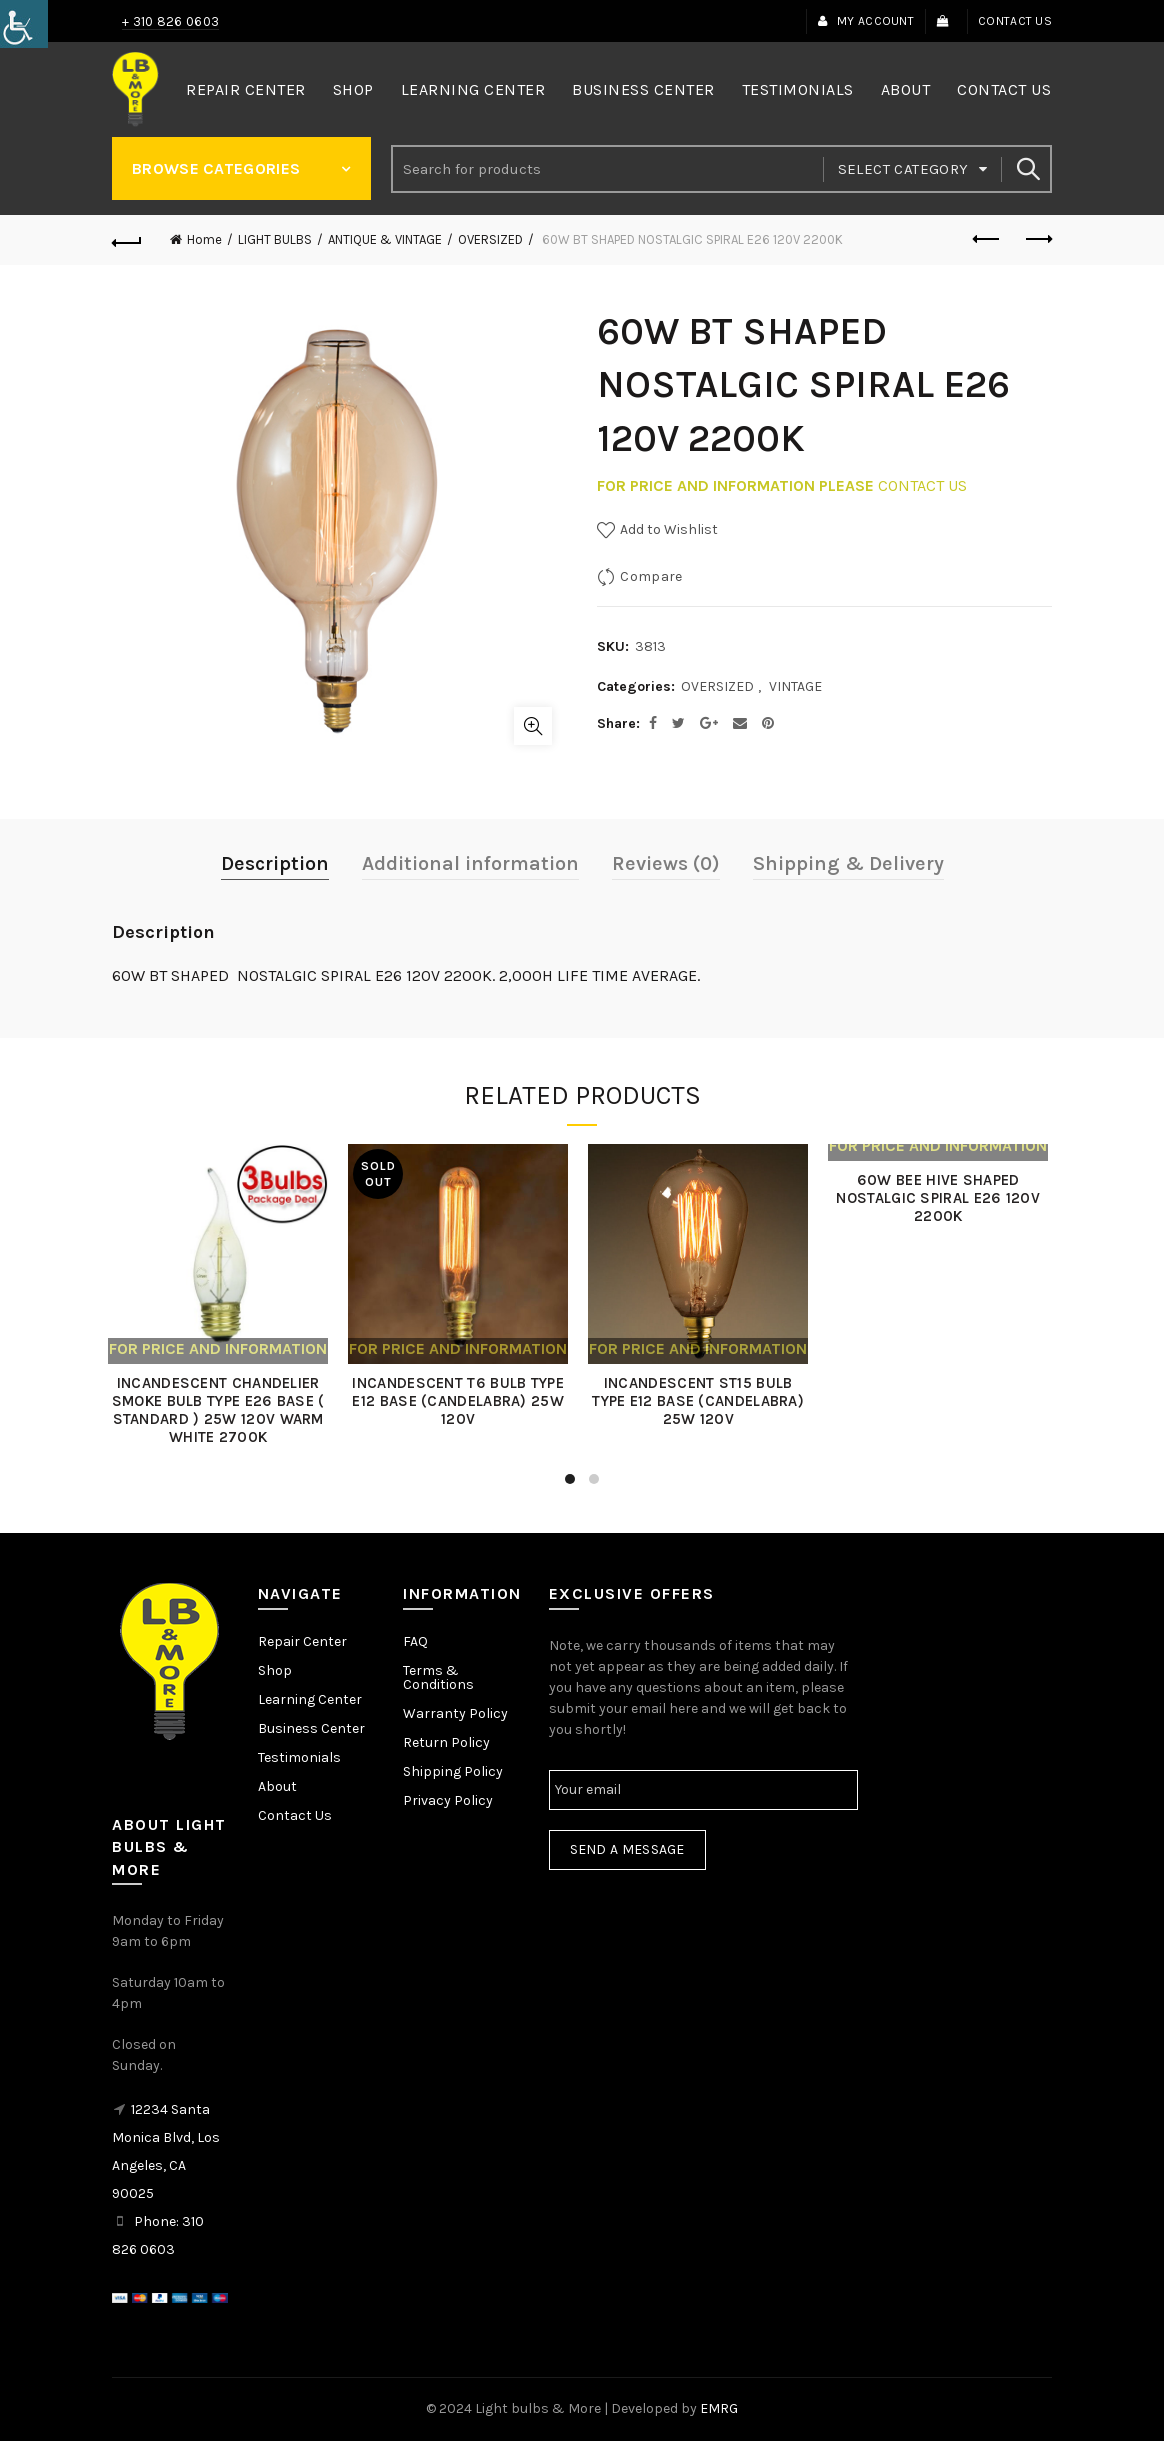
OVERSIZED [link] (490, 239)
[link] (24, 24)
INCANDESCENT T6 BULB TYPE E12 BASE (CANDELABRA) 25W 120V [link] (462, 1401)
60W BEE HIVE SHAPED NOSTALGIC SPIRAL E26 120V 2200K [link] (942, 1198)
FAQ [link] (415, 1641)
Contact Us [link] (1015, 21)
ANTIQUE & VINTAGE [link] (385, 239)
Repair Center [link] (246, 89)
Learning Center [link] (473, 89)
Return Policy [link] (446, 1742)
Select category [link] (903, 169)
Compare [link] (651, 576)
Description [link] (275, 863)
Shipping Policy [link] (453, 1771)
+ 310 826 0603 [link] (170, 21)
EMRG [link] (719, 2408)
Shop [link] (353, 89)
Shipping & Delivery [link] (848, 863)
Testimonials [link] (798, 89)
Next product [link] (1037, 239)
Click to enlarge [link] (533, 726)
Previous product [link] (987, 239)
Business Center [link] (643, 89)
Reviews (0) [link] (666, 863)
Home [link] (204, 239)
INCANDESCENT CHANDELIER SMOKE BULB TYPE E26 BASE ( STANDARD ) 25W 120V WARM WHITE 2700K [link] (222, 1410)
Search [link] (1027, 169)
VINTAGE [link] (795, 686)
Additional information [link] (470, 863)
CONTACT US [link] (922, 485)
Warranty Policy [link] (455, 1713)
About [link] (906, 89)
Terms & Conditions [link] (438, 1677)
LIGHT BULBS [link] (275, 239)
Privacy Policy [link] (448, 1800)
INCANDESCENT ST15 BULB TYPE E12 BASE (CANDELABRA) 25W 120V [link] (702, 1401)
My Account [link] (865, 21)
